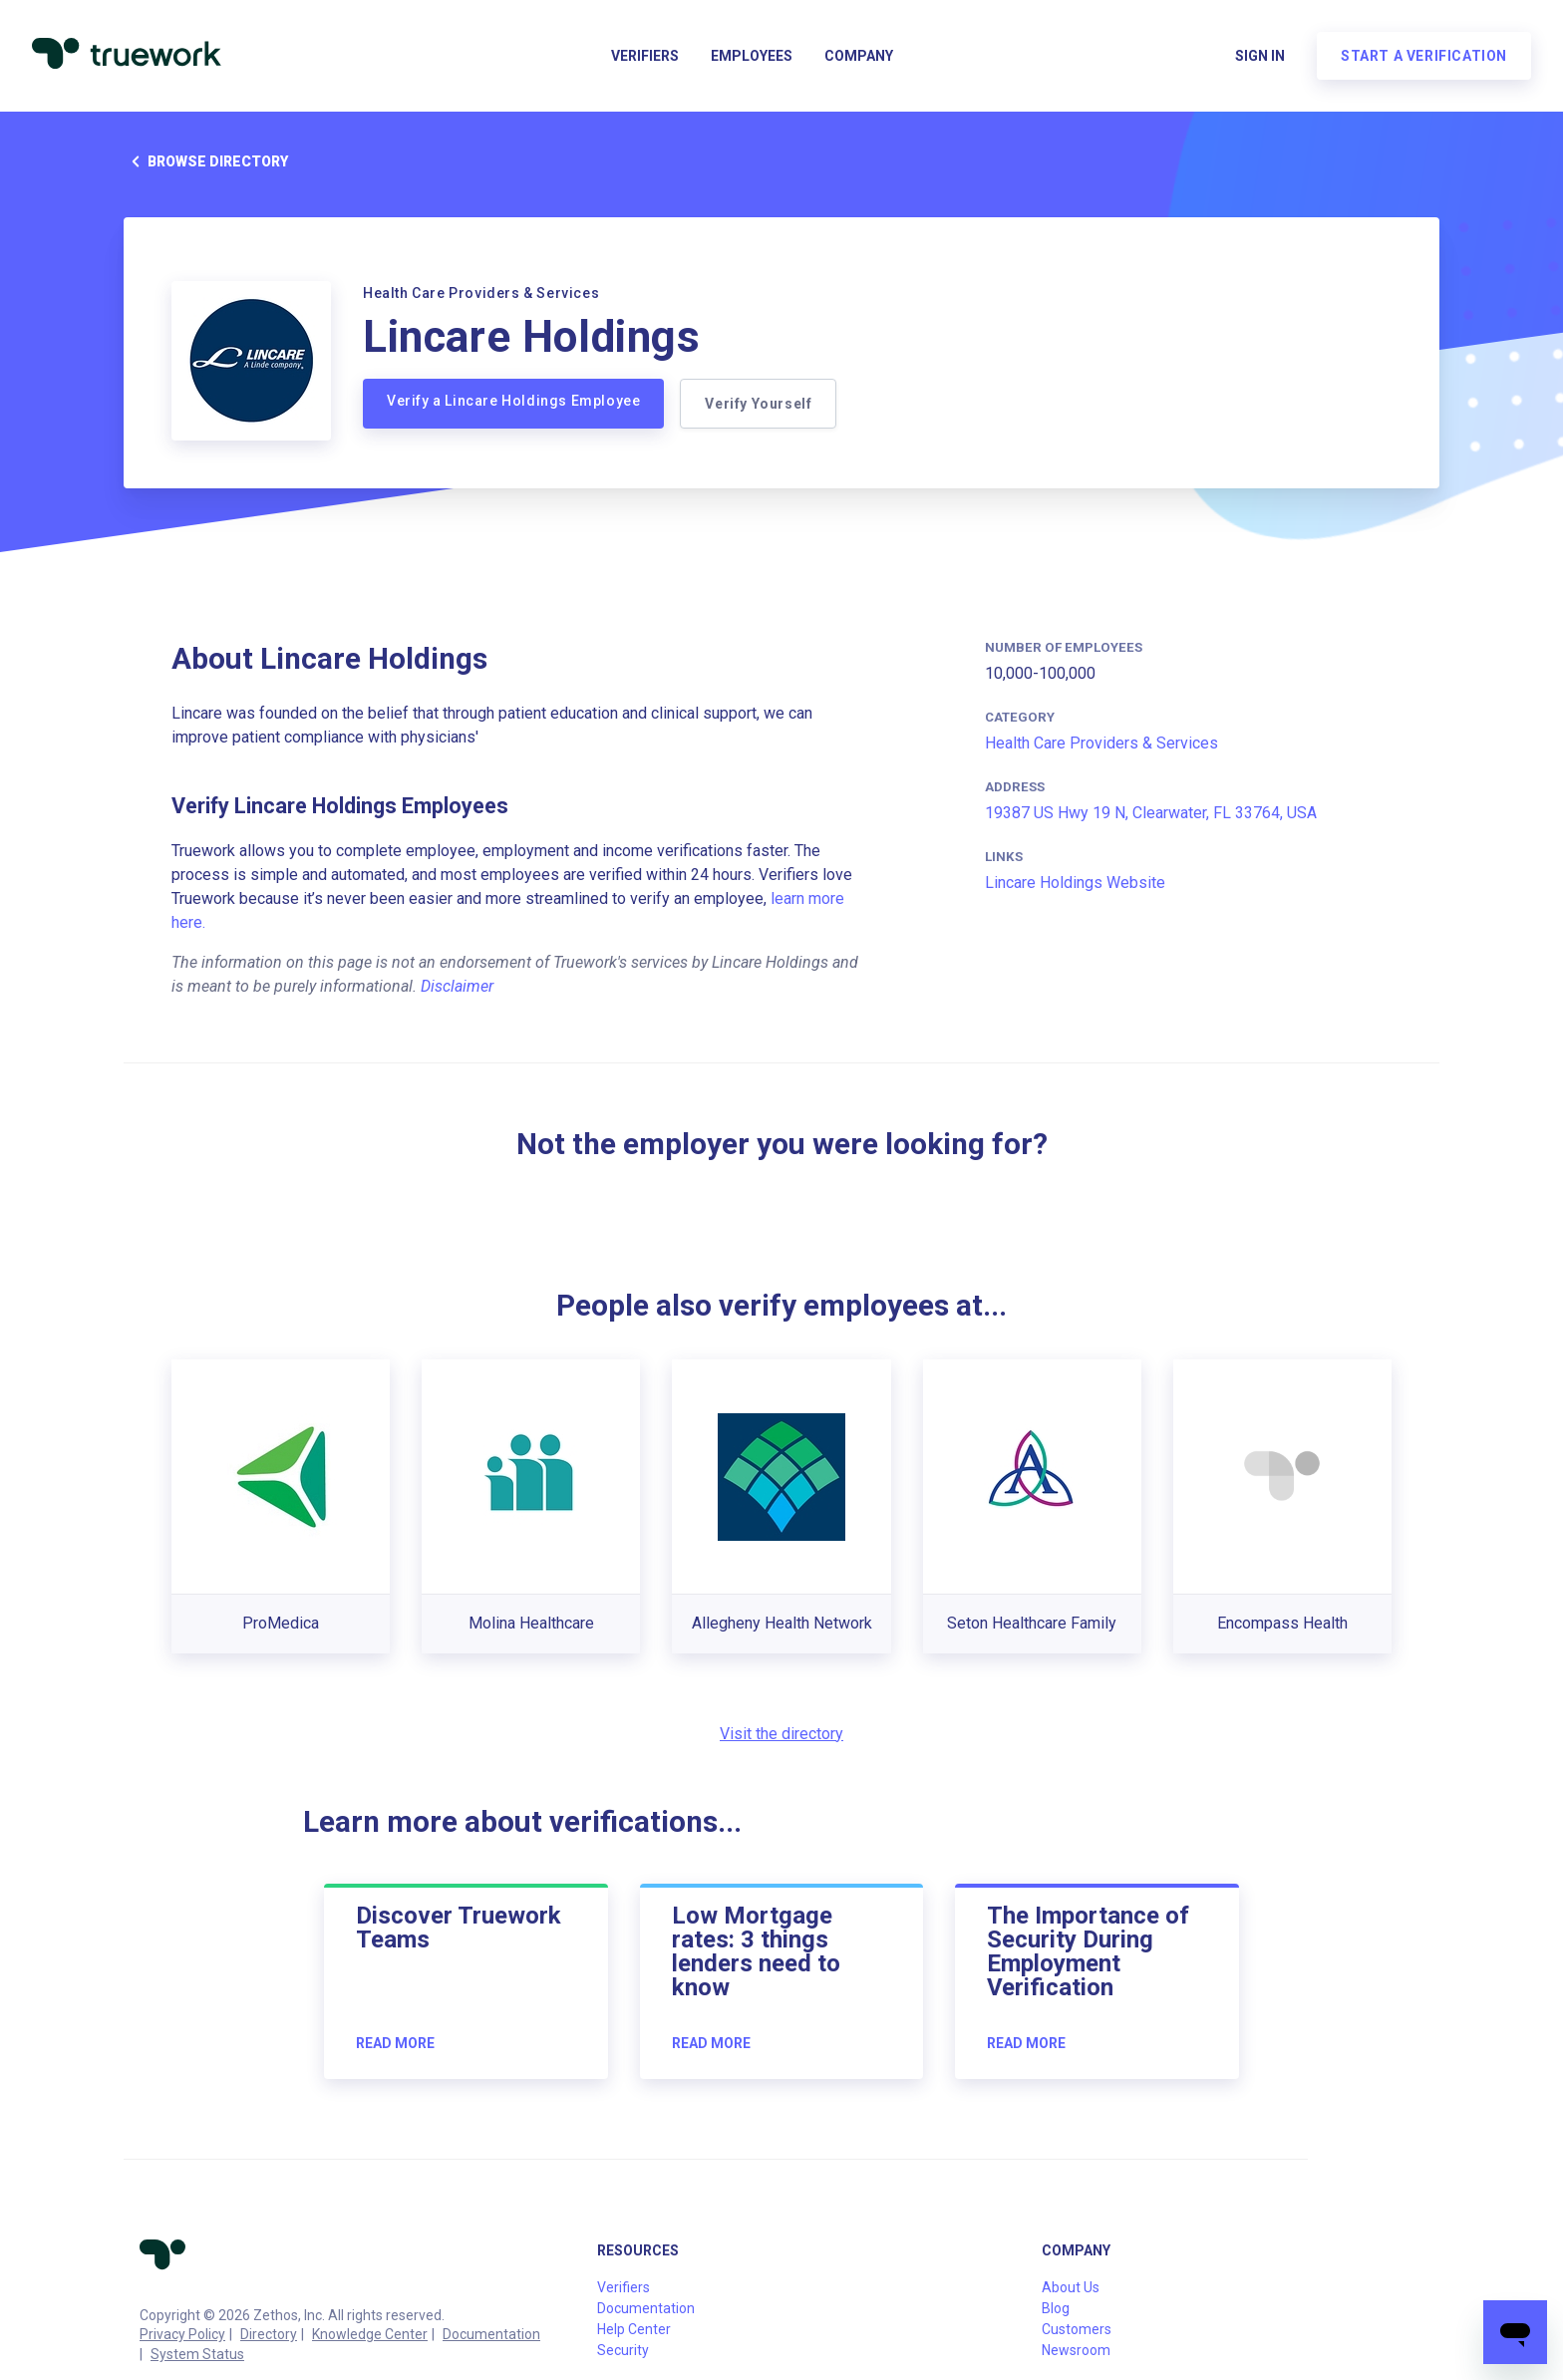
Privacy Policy (182, 2334)
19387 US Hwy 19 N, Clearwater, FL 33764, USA (1151, 812)
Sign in (1260, 56)
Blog (1056, 2308)
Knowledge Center (370, 2334)
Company (858, 56)
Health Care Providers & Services (1101, 743)
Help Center (634, 2329)
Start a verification (1424, 56)
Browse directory (206, 161)
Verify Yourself (758, 404)
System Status (197, 2354)
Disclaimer (457, 986)
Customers (1076, 2329)
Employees (751, 56)
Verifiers (645, 56)
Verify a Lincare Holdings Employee (513, 401)
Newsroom (1076, 2350)
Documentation (491, 2334)
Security (623, 2350)
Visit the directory (781, 1733)
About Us (1070, 2287)
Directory (268, 2334)
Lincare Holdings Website (1075, 882)
